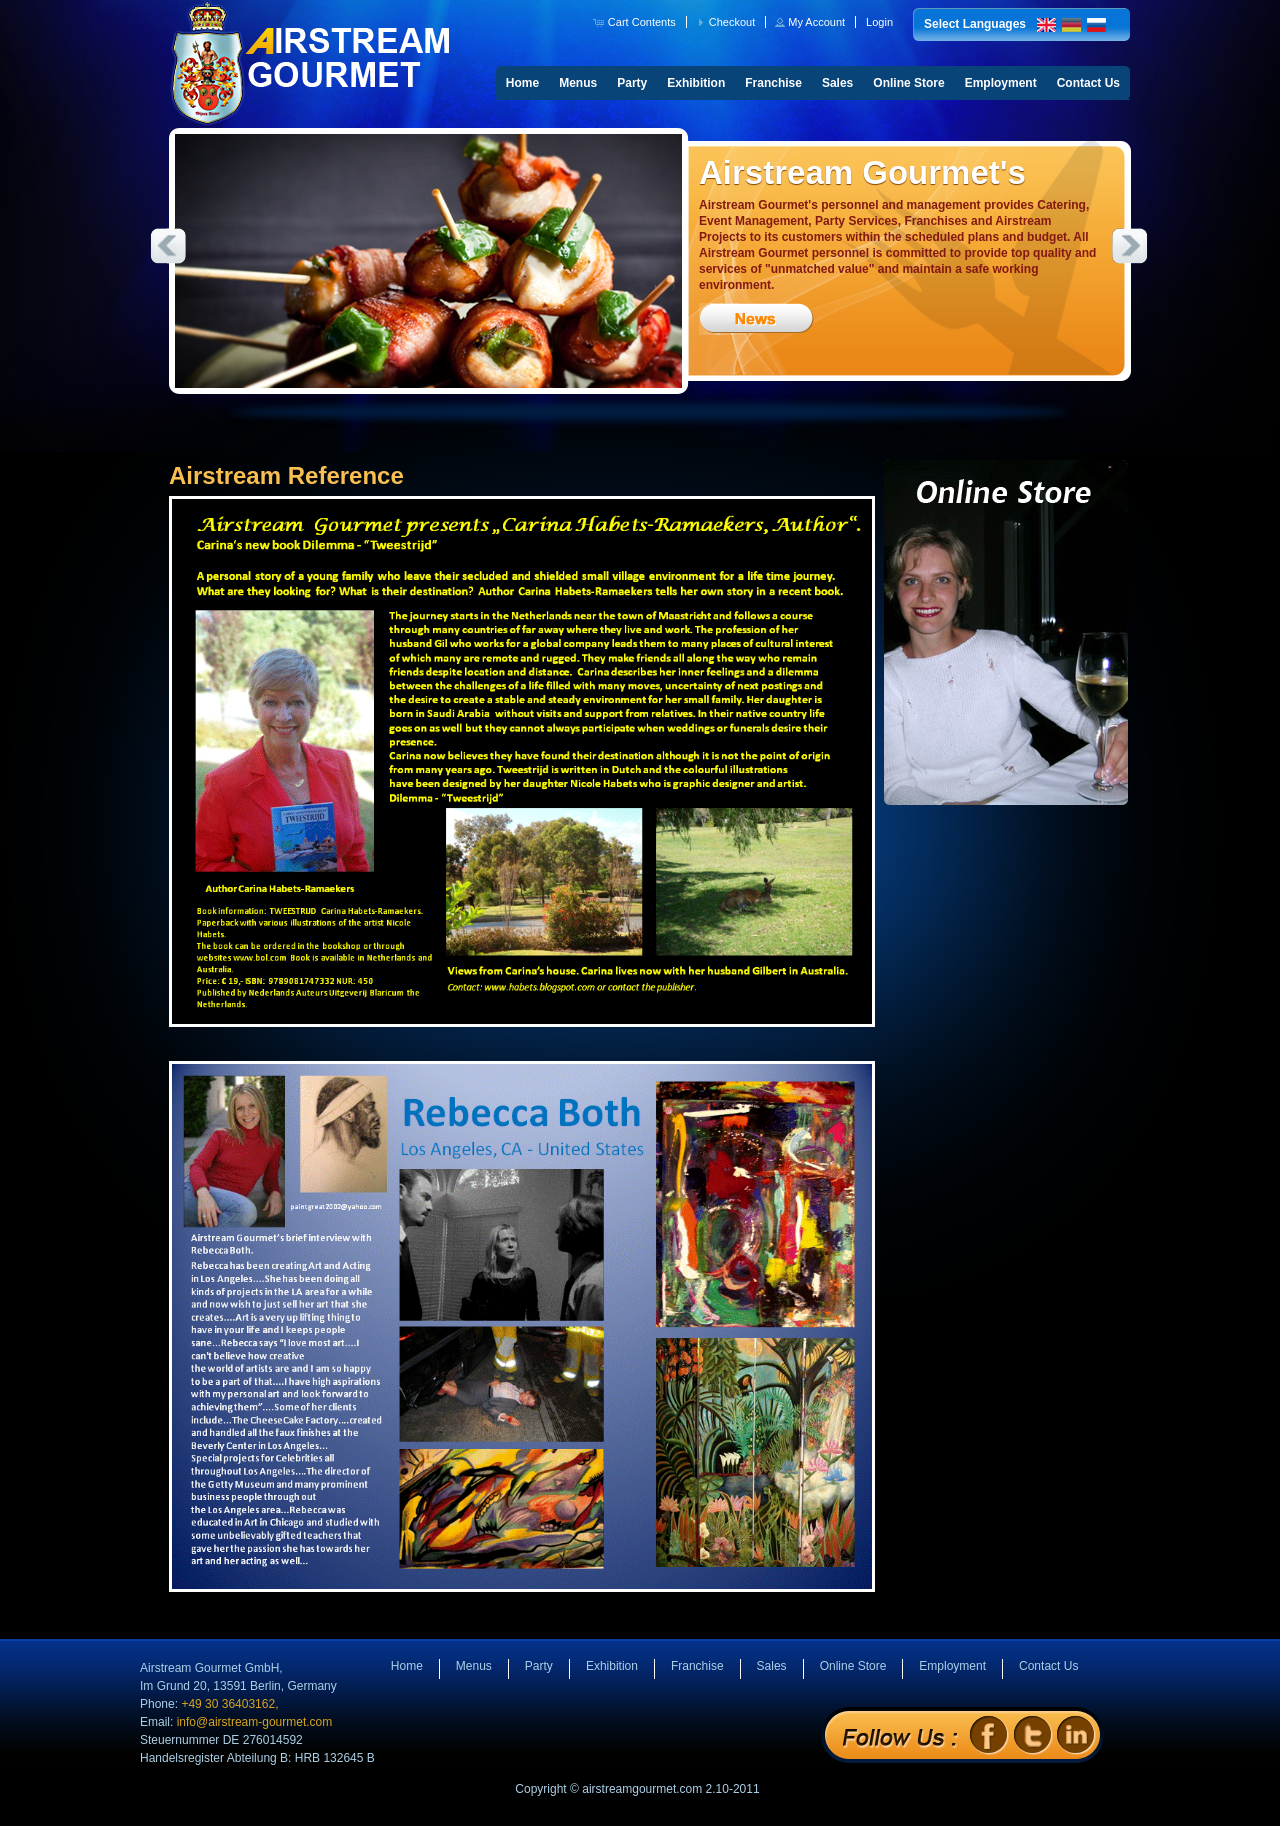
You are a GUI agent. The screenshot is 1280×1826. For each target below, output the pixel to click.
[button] (636, 22)
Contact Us (1088, 83)
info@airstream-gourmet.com (255, 1722)
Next (1130, 246)
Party (632, 83)
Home (522, 83)
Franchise (773, 83)
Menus (578, 83)
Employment (1001, 83)
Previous (168, 246)
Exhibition (696, 83)
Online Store (908, 83)
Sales (837, 83)
